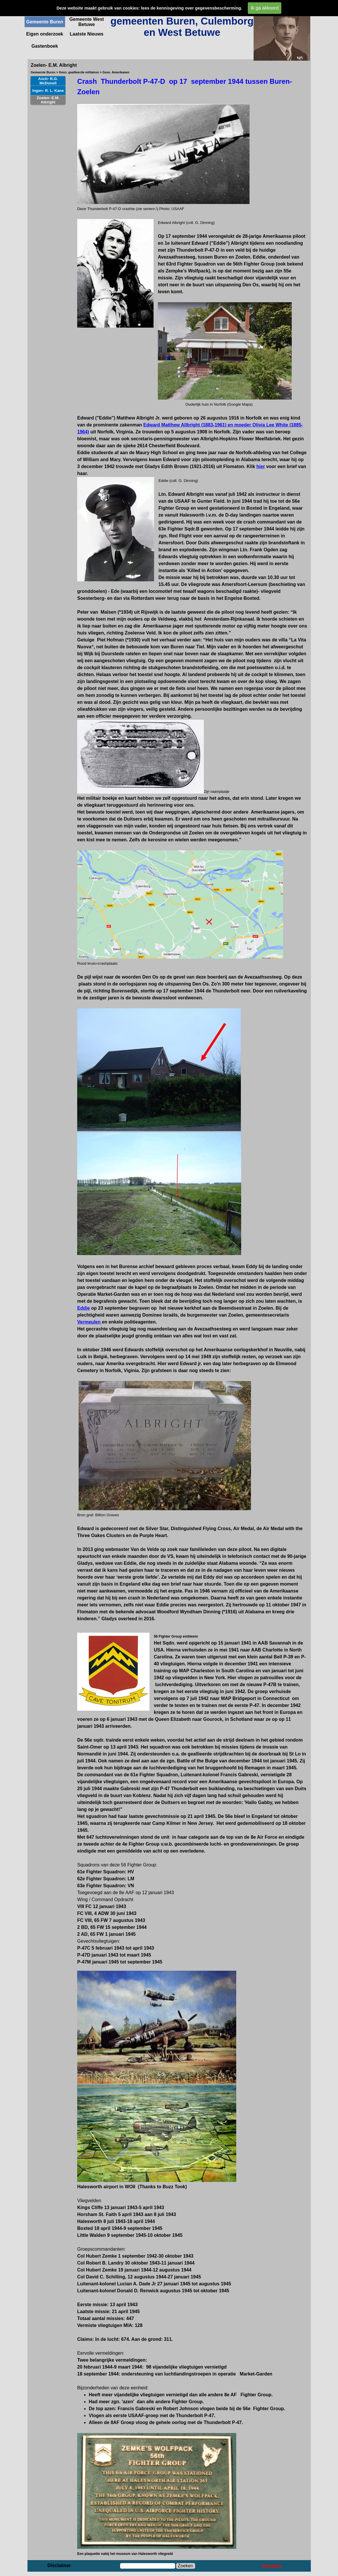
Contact (272, 2566)
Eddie (83, 1308)
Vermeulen (89, 1321)
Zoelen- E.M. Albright (48, 100)
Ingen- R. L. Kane (48, 90)
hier (260, 466)
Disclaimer (59, 2565)
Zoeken (185, 2565)
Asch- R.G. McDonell (48, 81)
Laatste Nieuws (86, 33)
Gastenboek (45, 46)
